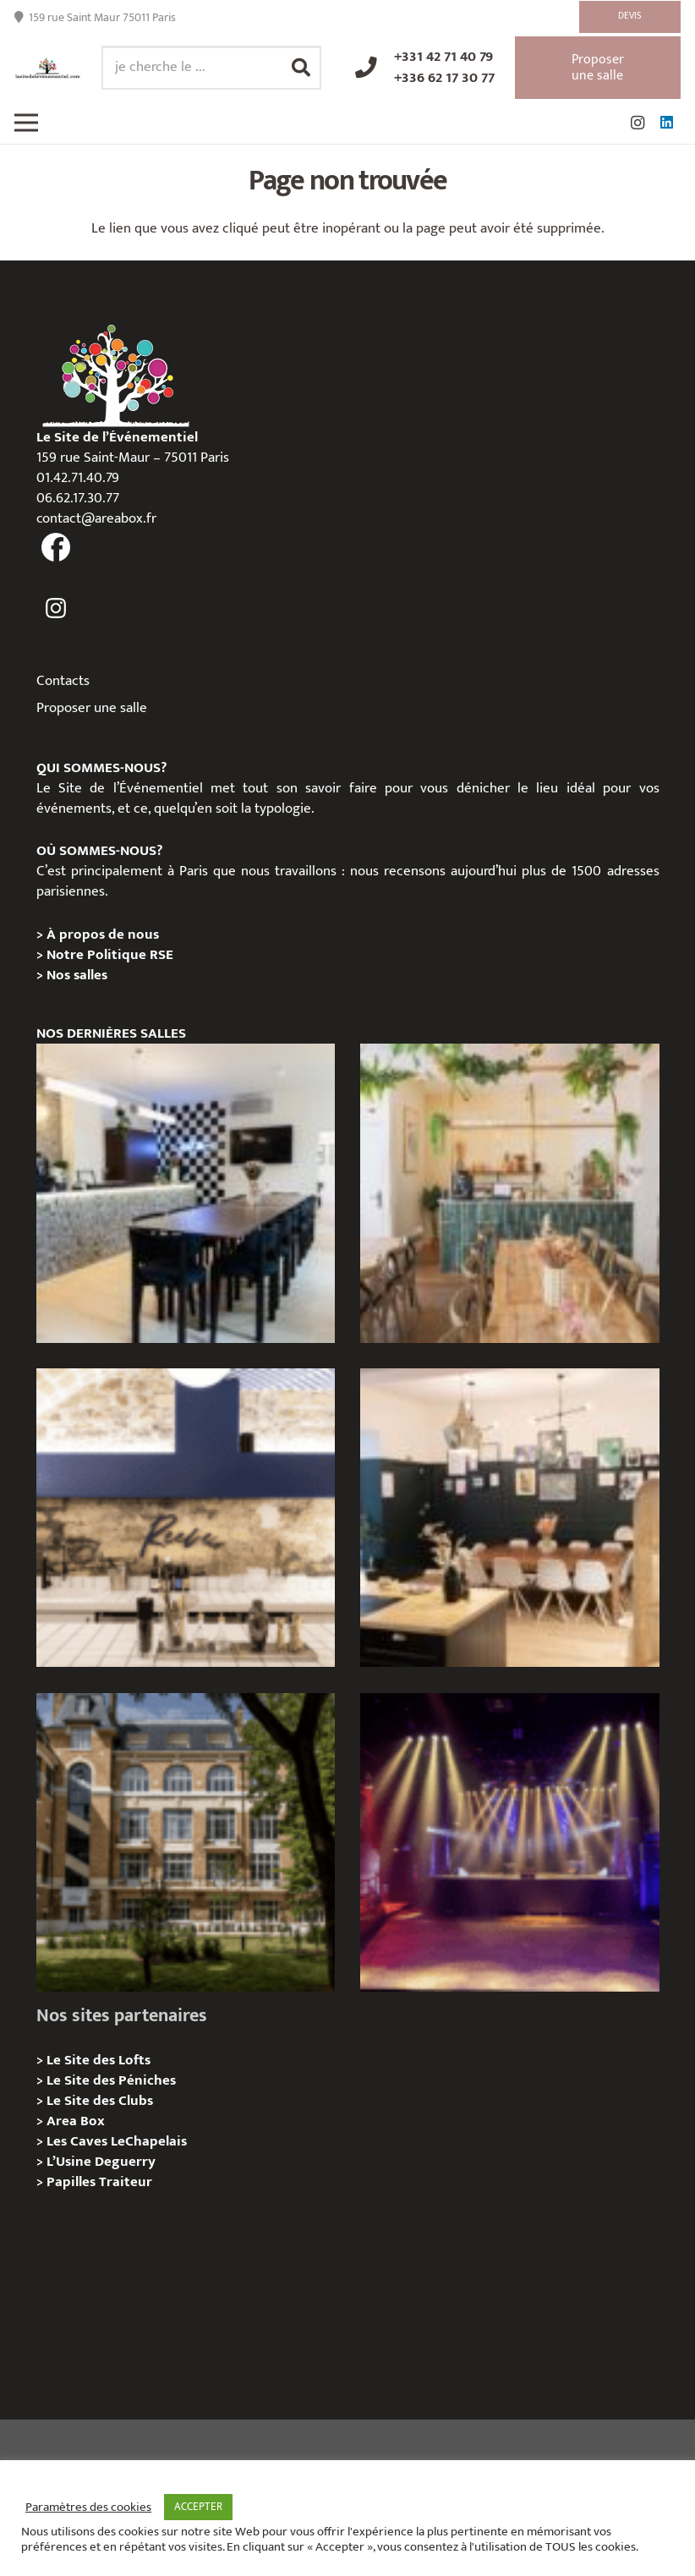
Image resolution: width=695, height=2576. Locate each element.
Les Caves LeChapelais (117, 2141)
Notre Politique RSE (110, 955)
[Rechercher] (301, 67)
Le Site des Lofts (98, 2060)
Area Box (76, 2121)
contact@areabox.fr (96, 518)
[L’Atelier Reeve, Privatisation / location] (509, 1517)
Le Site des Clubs (100, 2101)
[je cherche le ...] (211, 68)
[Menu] (26, 122)
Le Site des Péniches (111, 2080)
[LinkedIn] (666, 122)
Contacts (63, 681)
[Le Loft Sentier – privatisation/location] (185, 1193)
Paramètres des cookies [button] (88, 2507)
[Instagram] (637, 122)
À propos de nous (103, 934)
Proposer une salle (91, 708)
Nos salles (77, 975)
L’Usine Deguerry (101, 2161)
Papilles (73, 2182)
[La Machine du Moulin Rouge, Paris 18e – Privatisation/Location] (509, 1842)
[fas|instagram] (56, 608)
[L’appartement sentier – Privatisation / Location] (509, 1193)
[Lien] (47, 68)
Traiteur (125, 2182)
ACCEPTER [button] (198, 2506)
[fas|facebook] (56, 548)
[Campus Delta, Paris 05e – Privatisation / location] (185, 1842)
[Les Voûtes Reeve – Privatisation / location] (185, 1517)
